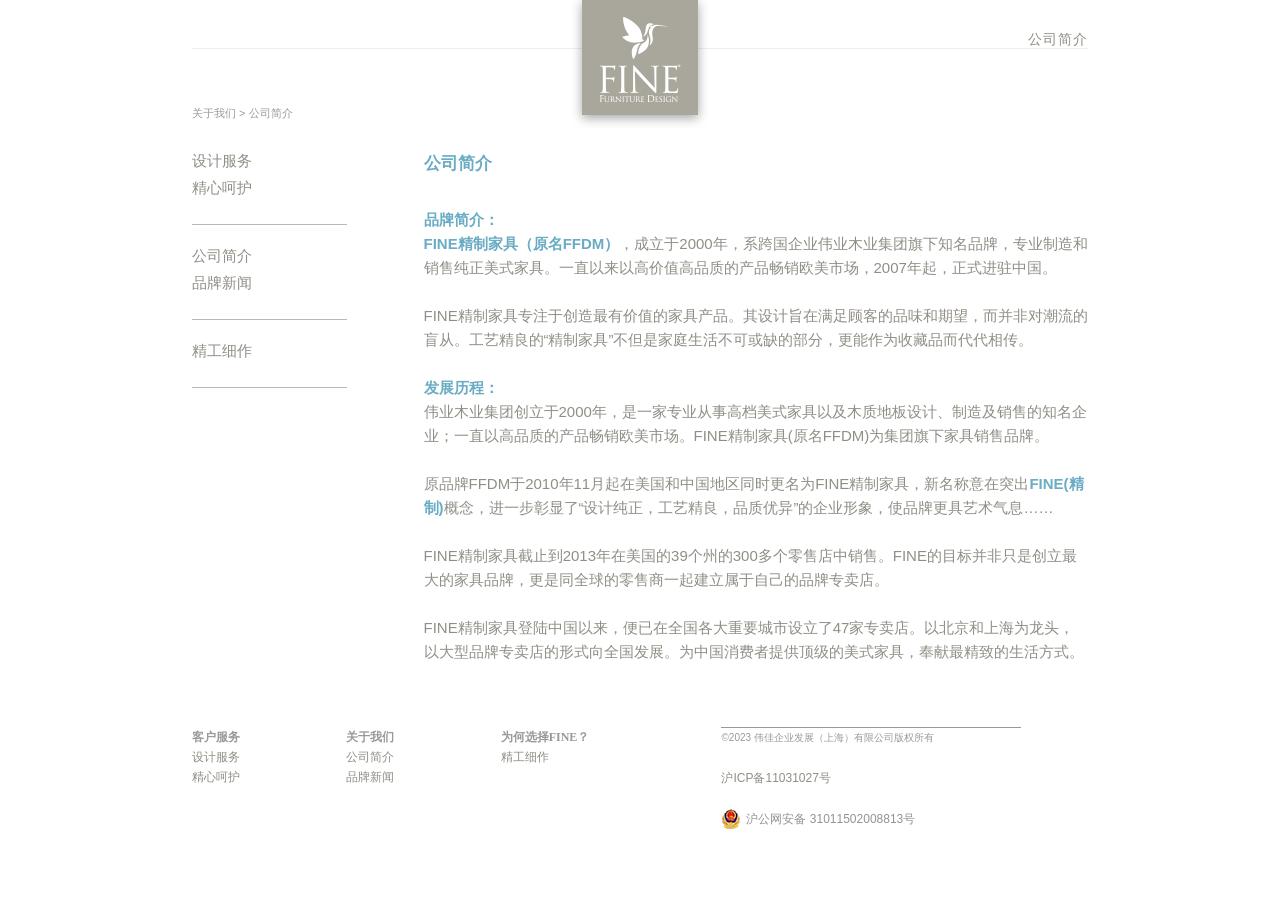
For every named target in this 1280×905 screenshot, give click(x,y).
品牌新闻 (222, 283)
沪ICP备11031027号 (775, 778)
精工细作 (222, 351)
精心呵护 (222, 188)
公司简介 (1058, 39)
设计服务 (222, 161)
